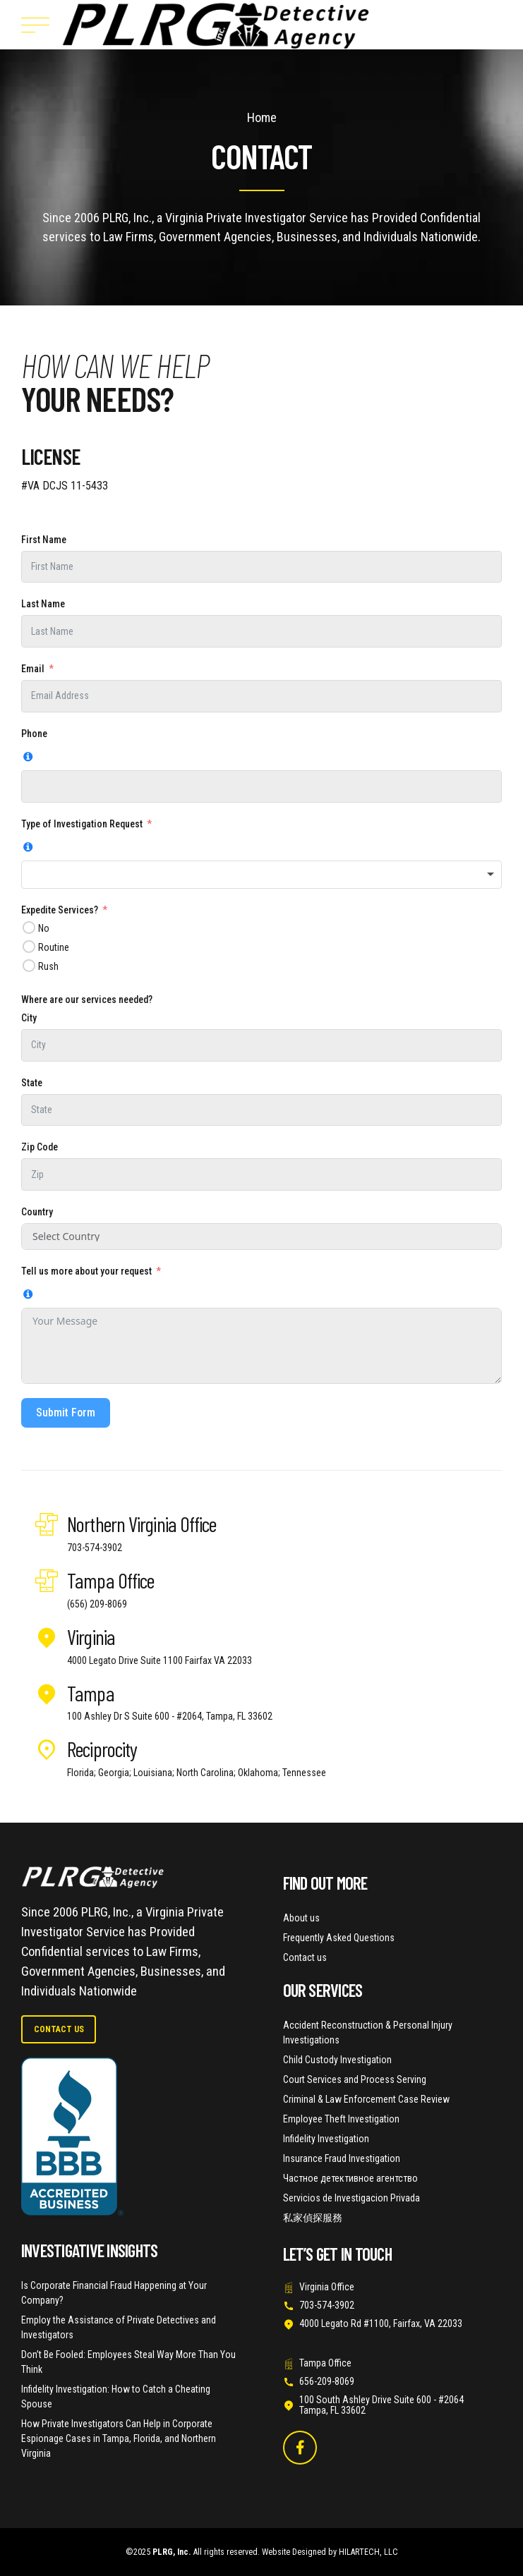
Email (32, 668)
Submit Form (65, 1412)
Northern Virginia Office (141, 1523)
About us (301, 1918)
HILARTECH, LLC (368, 2552)
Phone (34, 733)
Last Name (43, 603)
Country (37, 1211)
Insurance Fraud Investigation (341, 2158)
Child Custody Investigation (337, 2059)
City (29, 1017)
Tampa (90, 1693)
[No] (28, 927)
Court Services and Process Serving (354, 2079)
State (31, 1082)
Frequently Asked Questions (339, 1937)
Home (262, 117)
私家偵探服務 (312, 2217)
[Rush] (28, 965)
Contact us (305, 1957)
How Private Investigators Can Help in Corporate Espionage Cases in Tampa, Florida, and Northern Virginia (118, 2438)
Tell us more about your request (86, 1271)
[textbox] (261, 874)
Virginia (91, 1636)
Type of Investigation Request (82, 824)
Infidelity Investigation (326, 2138)
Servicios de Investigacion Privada (351, 2198)
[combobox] (261, 875)
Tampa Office (110, 1580)
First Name (43, 539)
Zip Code (39, 1147)
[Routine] (28, 946)
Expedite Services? (59, 910)
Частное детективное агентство (350, 2178)
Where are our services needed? (86, 999)
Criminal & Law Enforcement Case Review (366, 2099)
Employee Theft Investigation (341, 2119)
